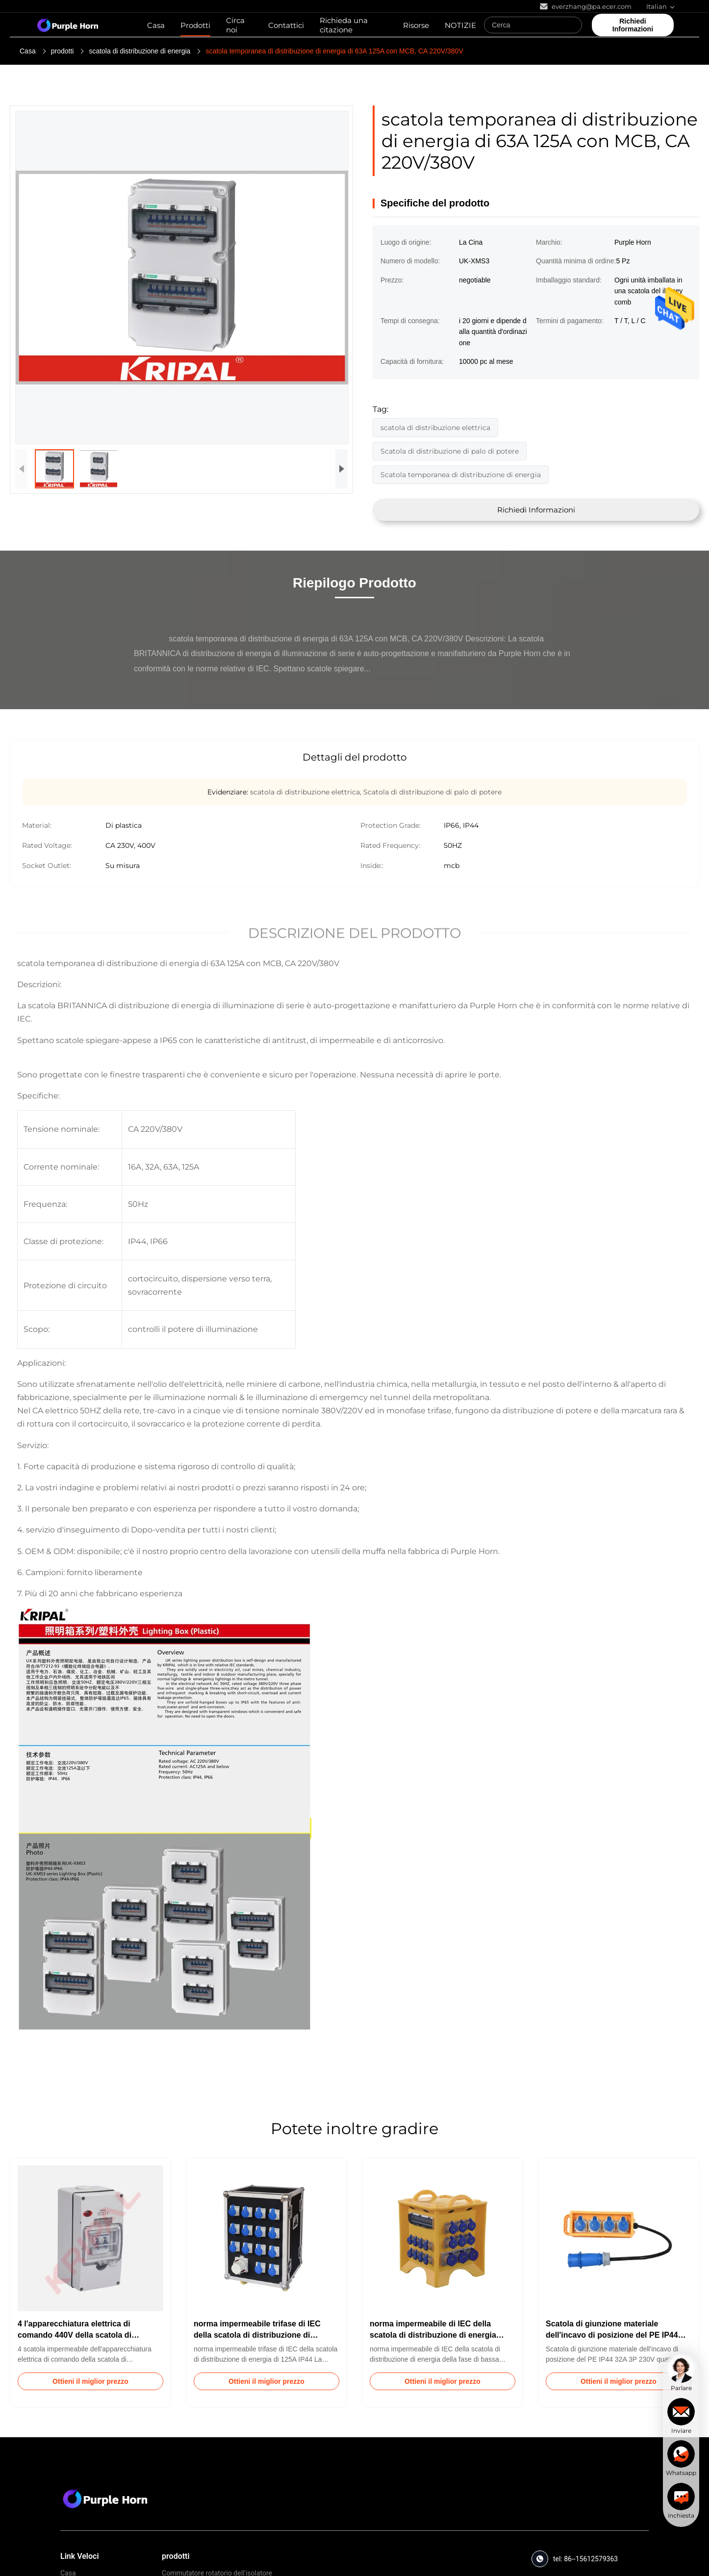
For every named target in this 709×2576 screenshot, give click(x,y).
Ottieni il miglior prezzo (90, 2381)
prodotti (62, 51)
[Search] (572, 25)
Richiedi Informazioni (536, 509)
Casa (156, 25)
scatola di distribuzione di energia (139, 51)
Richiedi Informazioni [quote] (632, 25)
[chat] (681, 2373)
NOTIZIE (460, 25)
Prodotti (195, 25)
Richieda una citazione (344, 25)
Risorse (416, 25)
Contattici (286, 25)
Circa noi (235, 25)
